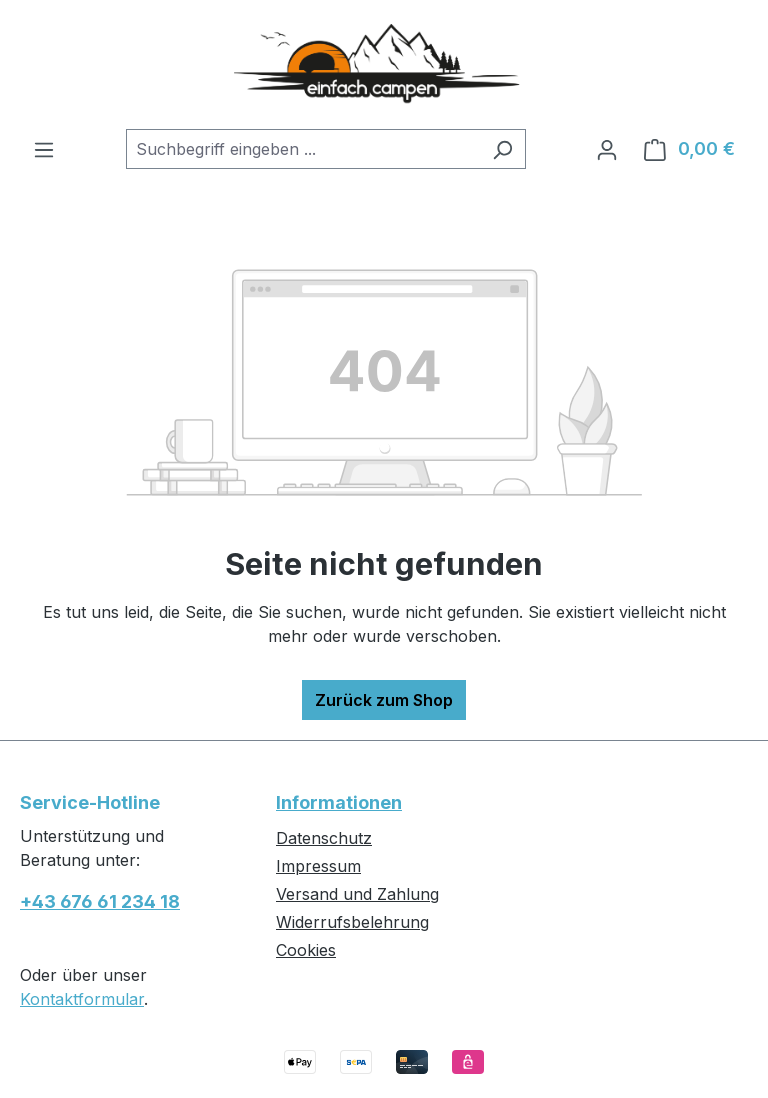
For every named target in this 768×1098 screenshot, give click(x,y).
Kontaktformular (82, 999)
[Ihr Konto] (607, 149)
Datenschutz (324, 838)
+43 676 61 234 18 (100, 901)
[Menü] (44, 149)
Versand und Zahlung (357, 894)
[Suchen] (502, 149)
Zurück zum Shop (384, 700)
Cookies (306, 950)
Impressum (318, 866)
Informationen (339, 802)
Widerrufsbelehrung (352, 922)
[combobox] (303, 149)
